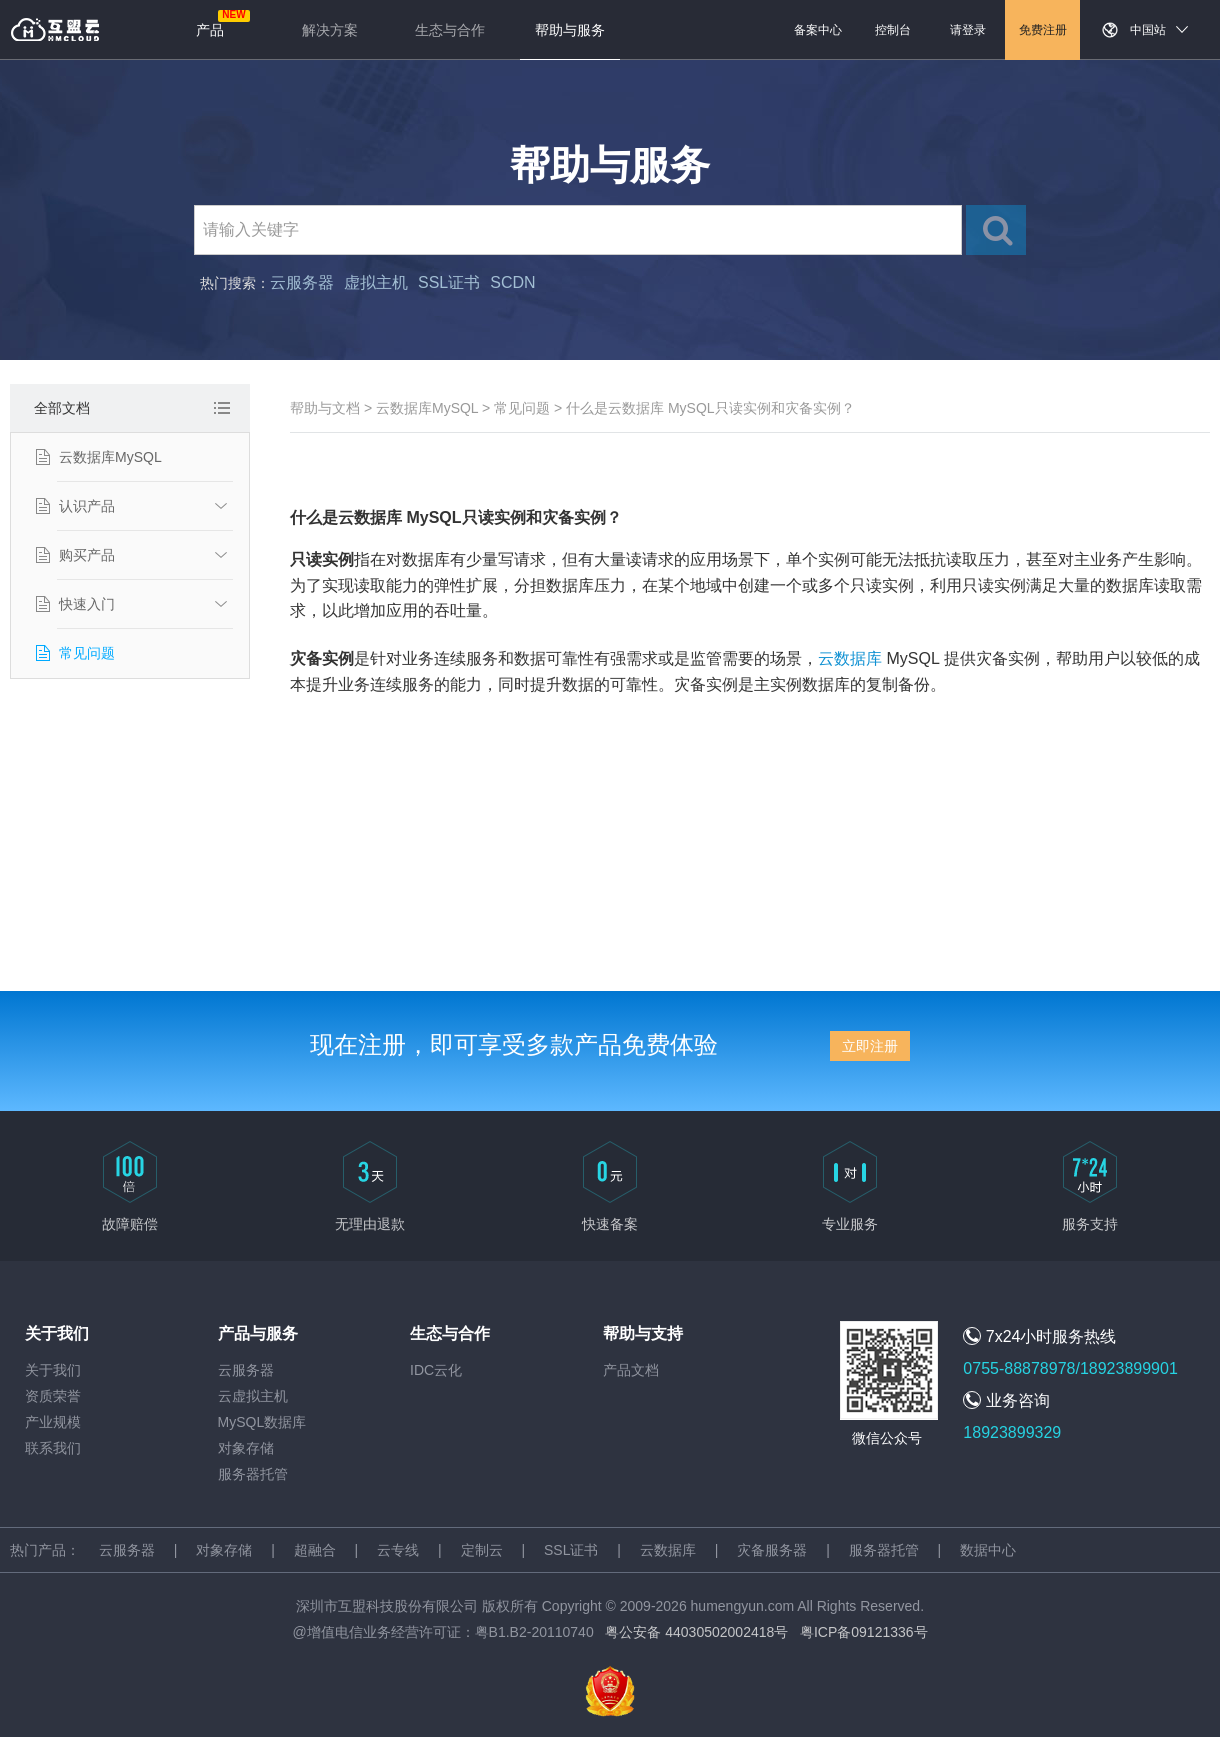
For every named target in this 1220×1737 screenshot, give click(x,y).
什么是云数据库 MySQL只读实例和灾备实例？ (710, 408)
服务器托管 (253, 1474)
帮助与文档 (325, 408)
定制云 (482, 1550)
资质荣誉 (53, 1396)
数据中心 (988, 1550)
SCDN (512, 282)
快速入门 (87, 604)
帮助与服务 (570, 30)
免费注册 (1043, 30)
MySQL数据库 (262, 1422)
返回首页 (55, 30)
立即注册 (870, 1046)
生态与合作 (450, 30)
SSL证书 (449, 282)
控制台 (893, 30)
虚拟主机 (376, 282)
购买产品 (87, 555)
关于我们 (53, 1370)
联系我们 (53, 1448)
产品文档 (631, 1370)
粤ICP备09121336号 (864, 1632)
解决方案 (330, 30)
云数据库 (850, 658)
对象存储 (246, 1448)
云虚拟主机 (253, 1396)
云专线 (398, 1550)
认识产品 (87, 506)
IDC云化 (436, 1370)
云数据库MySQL (110, 457)
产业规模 (53, 1422)
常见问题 (87, 653)
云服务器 (302, 282)
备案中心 (818, 30)
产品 (210, 30)
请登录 (968, 30)
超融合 (315, 1550)
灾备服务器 (772, 1550)
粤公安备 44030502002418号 (696, 1632)
